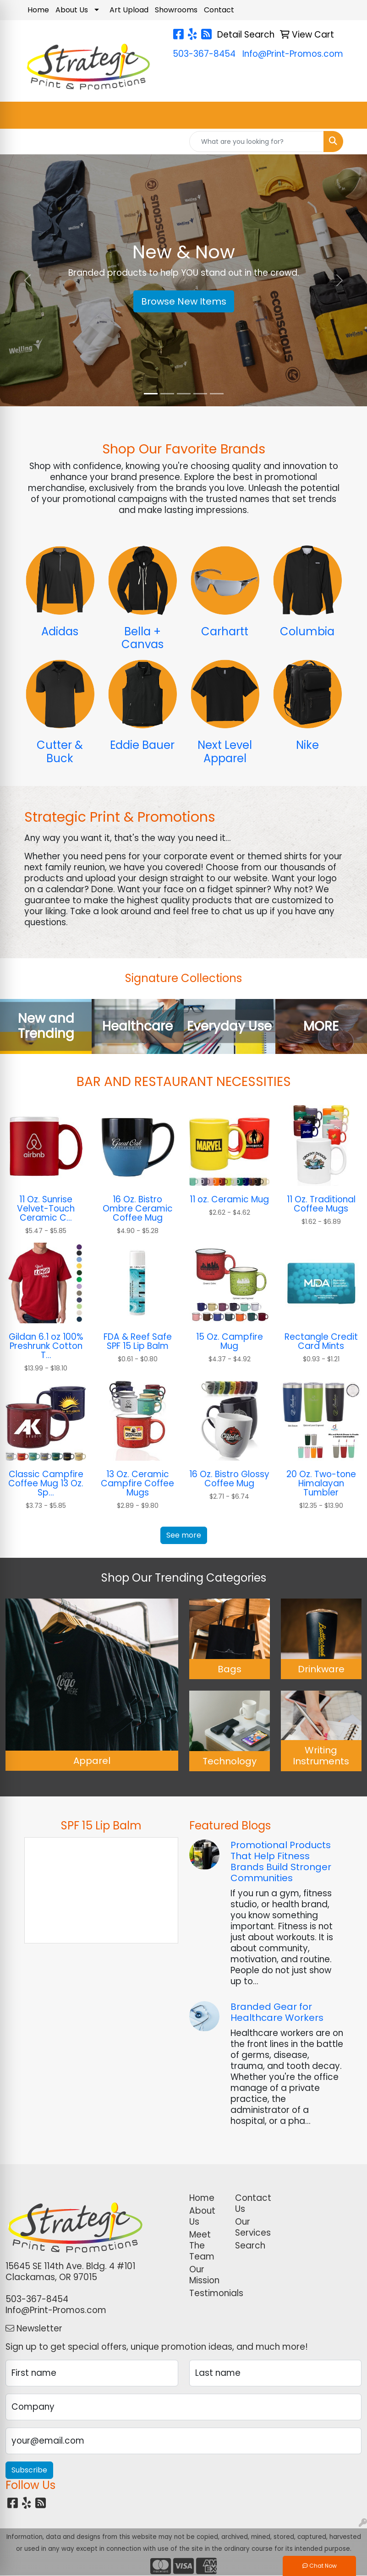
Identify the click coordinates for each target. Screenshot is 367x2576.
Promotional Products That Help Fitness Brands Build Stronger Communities (280, 1861)
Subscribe (29, 2470)
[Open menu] (349, 115)
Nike (307, 745)
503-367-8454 (204, 54)
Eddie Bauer (142, 745)
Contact (219, 10)
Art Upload (129, 10)
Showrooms (176, 10)
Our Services (252, 2227)
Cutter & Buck (60, 751)
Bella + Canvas (142, 638)
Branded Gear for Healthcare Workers (276, 2012)
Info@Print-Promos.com (292, 54)
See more (183, 1535)
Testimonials (206, 2293)
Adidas (59, 631)
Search (250, 2245)
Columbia (307, 631)
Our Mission (204, 2275)
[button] (27, 280)
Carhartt (224, 631)
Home (38, 10)
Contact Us (252, 2203)
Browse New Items (183, 301)
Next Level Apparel (224, 751)
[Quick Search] (256, 141)
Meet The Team (201, 2245)
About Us (71, 10)
